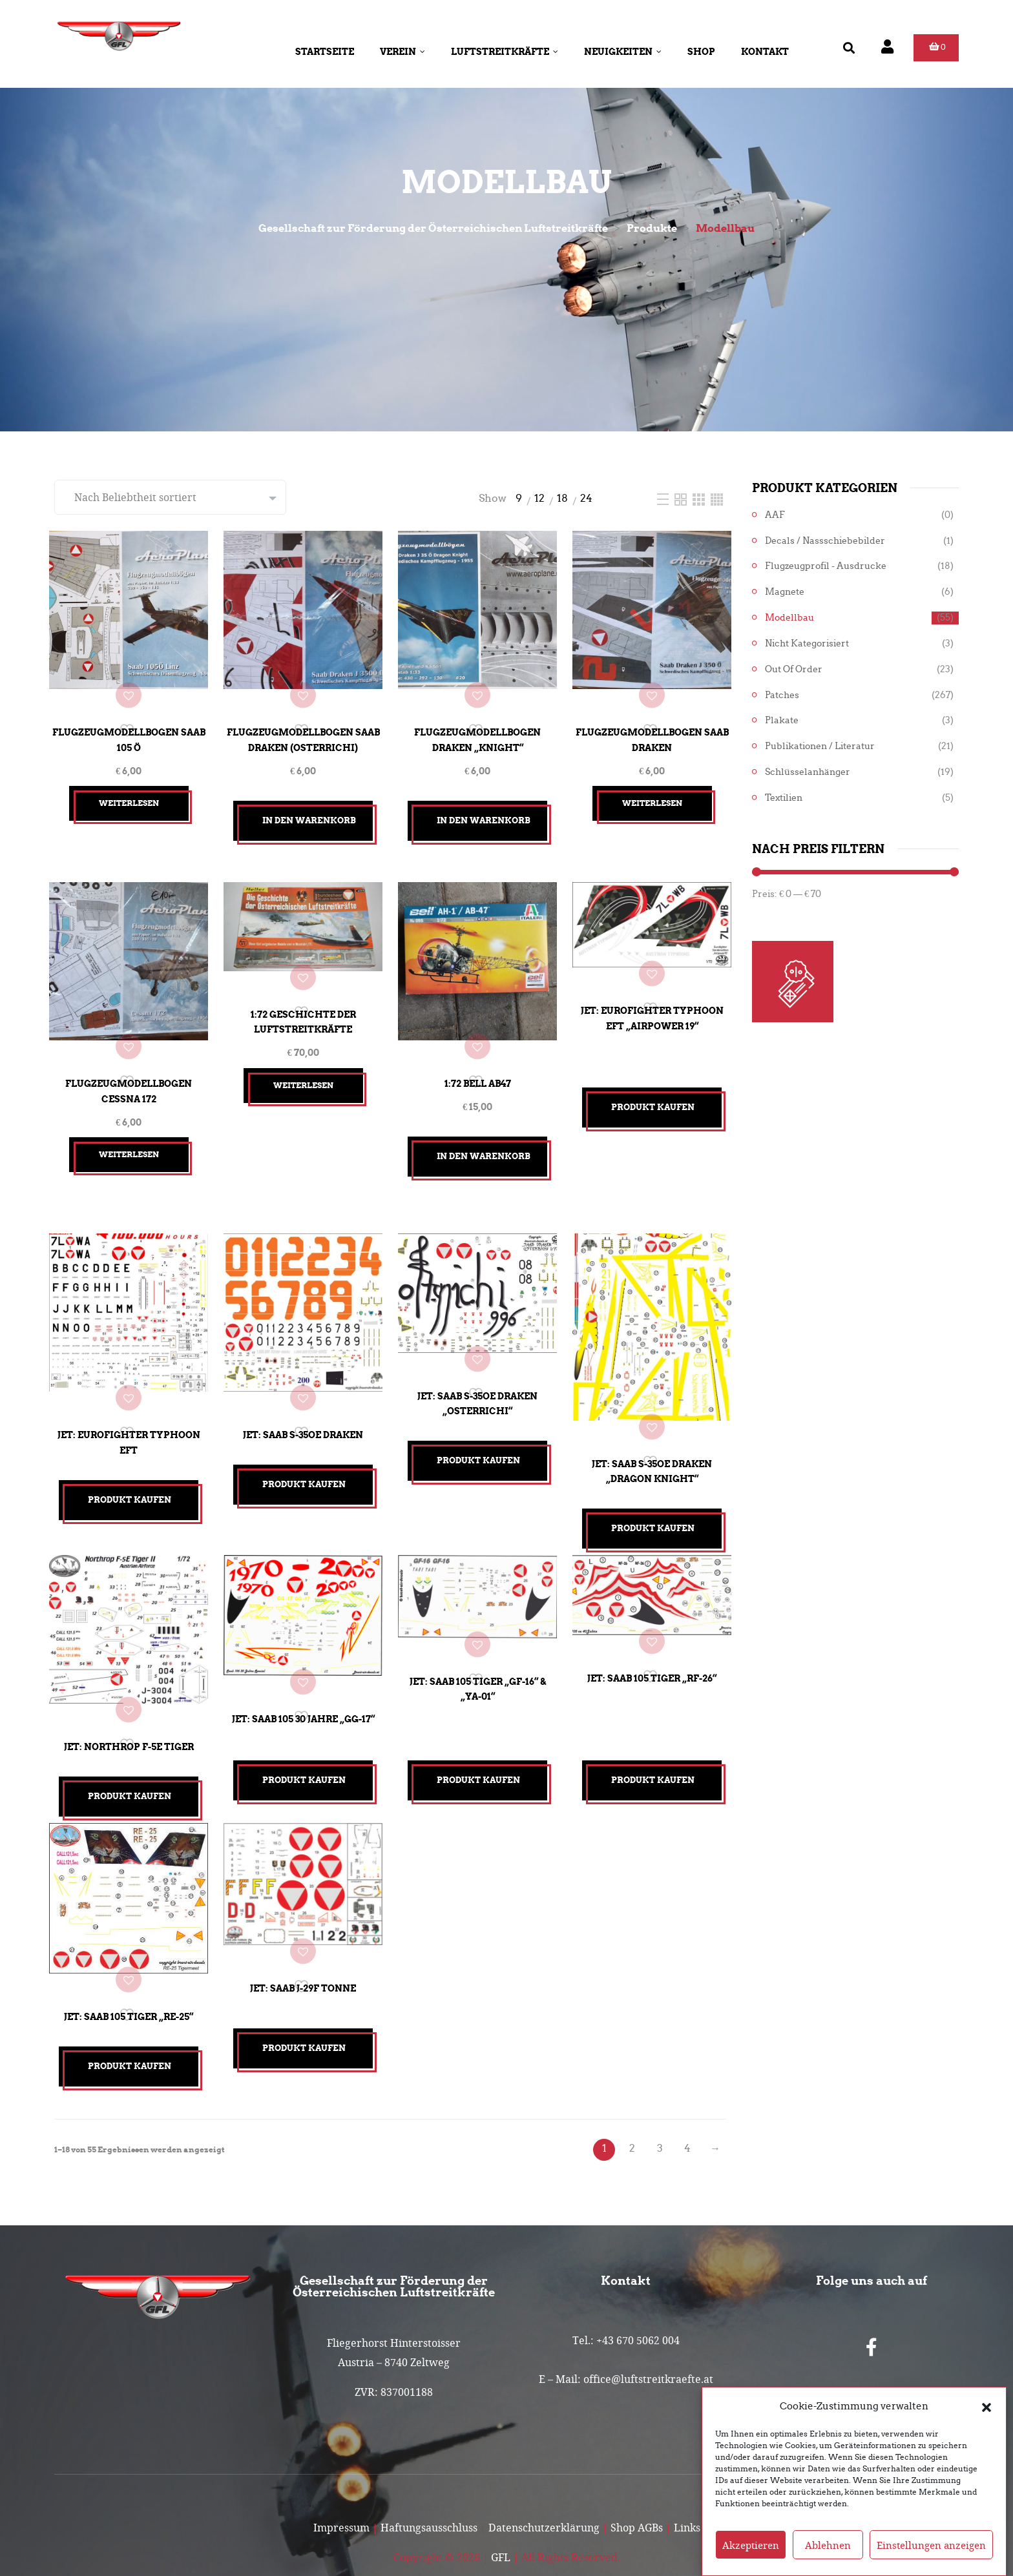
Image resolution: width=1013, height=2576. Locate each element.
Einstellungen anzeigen (931, 2545)
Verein (402, 51)
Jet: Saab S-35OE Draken (303, 1405)
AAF (775, 515)
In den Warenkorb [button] (309, 810)
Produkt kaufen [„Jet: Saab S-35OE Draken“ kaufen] (304, 1454)
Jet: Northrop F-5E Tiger (129, 1706)
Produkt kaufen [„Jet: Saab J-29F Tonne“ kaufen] (304, 2007)
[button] (986, 2406)
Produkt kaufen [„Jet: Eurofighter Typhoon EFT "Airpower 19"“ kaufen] (652, 1097)
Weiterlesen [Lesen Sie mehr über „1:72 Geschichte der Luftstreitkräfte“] (303, 1070)
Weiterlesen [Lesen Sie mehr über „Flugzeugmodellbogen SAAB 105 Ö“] (129, 793)
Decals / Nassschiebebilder (825, 540)
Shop (701, 51)
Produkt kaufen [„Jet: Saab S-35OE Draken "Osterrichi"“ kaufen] (478, 1438)
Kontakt (765, 51)
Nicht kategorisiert (807, 643)
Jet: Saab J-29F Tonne (303, 1940)
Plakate (782, 720)
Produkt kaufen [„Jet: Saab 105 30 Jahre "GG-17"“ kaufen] (304, 1748)
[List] (664, 498)
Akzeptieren (750, 2545)
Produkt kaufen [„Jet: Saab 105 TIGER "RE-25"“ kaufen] (129, 2016)
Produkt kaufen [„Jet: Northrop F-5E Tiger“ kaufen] (129, 1755)
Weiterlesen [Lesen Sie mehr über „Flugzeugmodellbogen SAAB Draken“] (652, 793)
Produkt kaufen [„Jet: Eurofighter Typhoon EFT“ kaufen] (129, 1470)
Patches (782, 695)
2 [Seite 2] (632, 2098)
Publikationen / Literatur (820, 746)
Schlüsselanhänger (807, 772)
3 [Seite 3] (660, 2098)
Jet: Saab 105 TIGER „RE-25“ (128, 1967)
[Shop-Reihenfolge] (170, 497)
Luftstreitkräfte (504, 51)
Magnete (784, 591)
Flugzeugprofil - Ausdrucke (825, 566)
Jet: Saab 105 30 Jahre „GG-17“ (303, 1680)
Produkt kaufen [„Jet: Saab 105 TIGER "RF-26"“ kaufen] (652, 1748)
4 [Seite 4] (687, 2098)
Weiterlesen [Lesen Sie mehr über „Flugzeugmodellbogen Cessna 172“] (129, 1134)
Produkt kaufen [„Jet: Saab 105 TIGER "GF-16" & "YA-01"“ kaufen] (478, 1748)
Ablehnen (828, 2545)
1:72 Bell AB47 (477, 1064)
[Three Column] (700, 498)
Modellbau (789, 617)
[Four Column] (717, 498)
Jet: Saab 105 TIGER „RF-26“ (651, 1642)
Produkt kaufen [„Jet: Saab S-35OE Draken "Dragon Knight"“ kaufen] (652, 1496)
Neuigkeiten (623, 51)
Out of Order (793, 669)
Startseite (324, 51)
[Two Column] (681, 498)
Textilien (783, 797)
